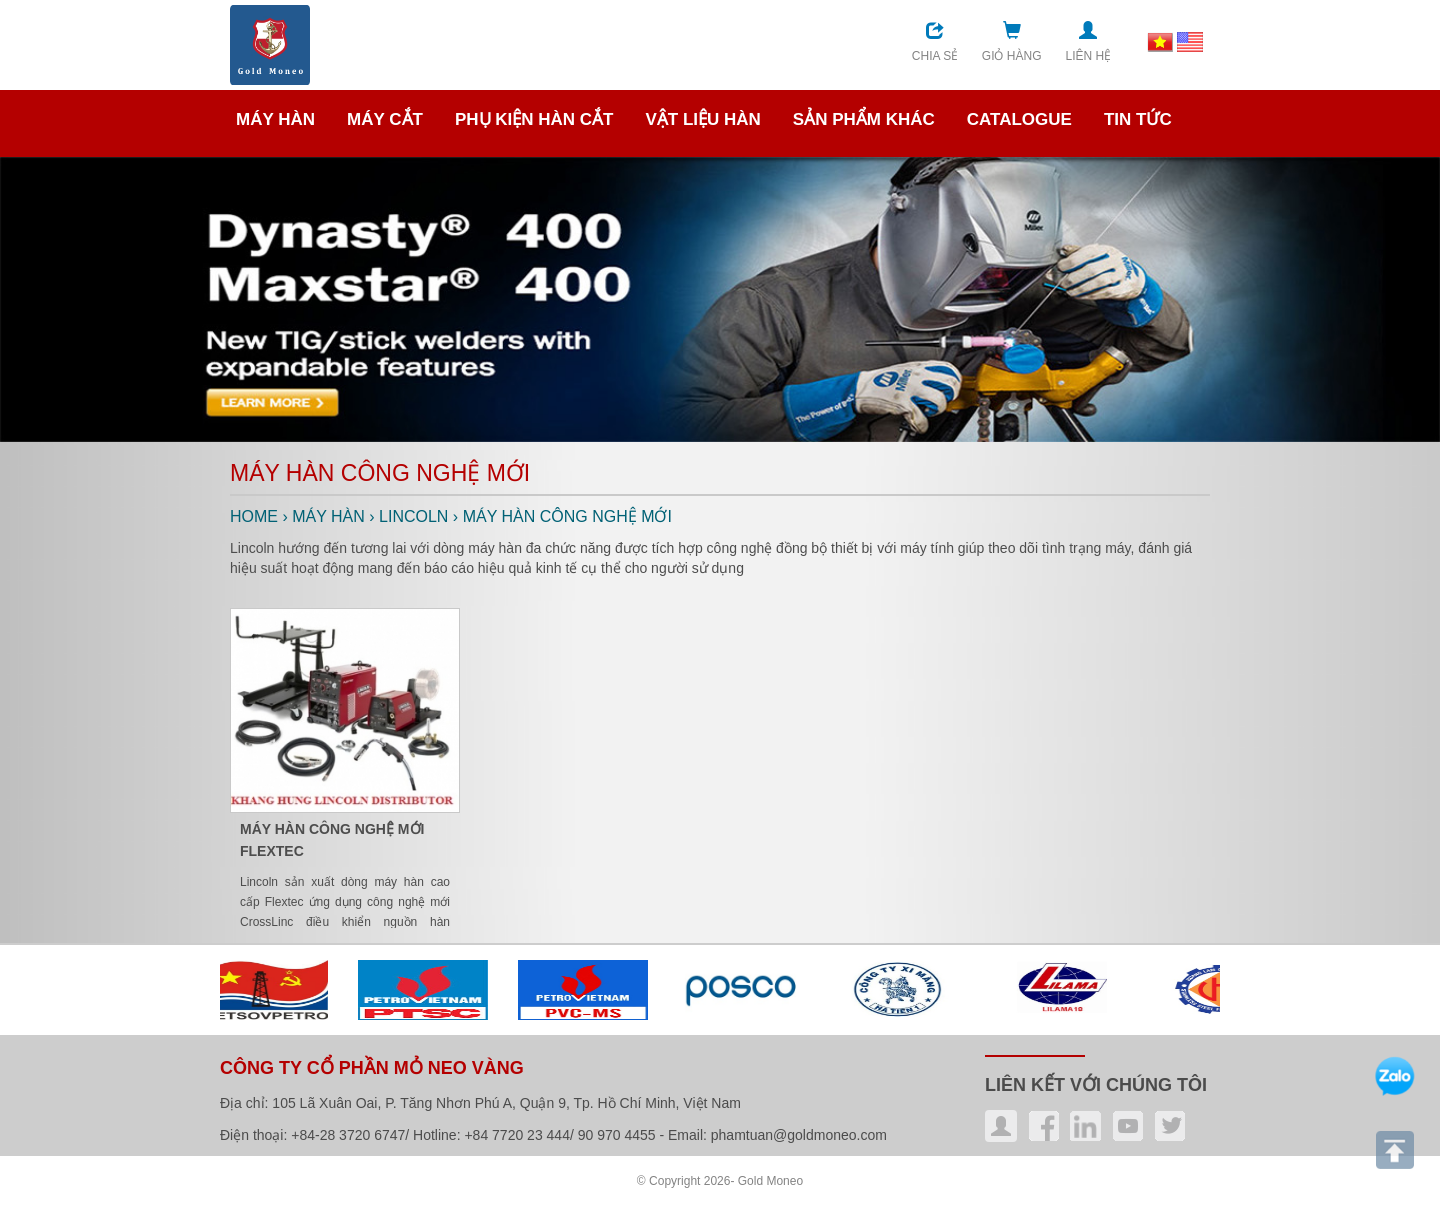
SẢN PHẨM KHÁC (864, 119)
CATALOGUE (1019, 119)
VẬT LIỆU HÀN (702, 119)
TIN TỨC (1138, 119)
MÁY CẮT (385, 119)
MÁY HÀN (275, 119)
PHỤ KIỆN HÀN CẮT (534, 119)
